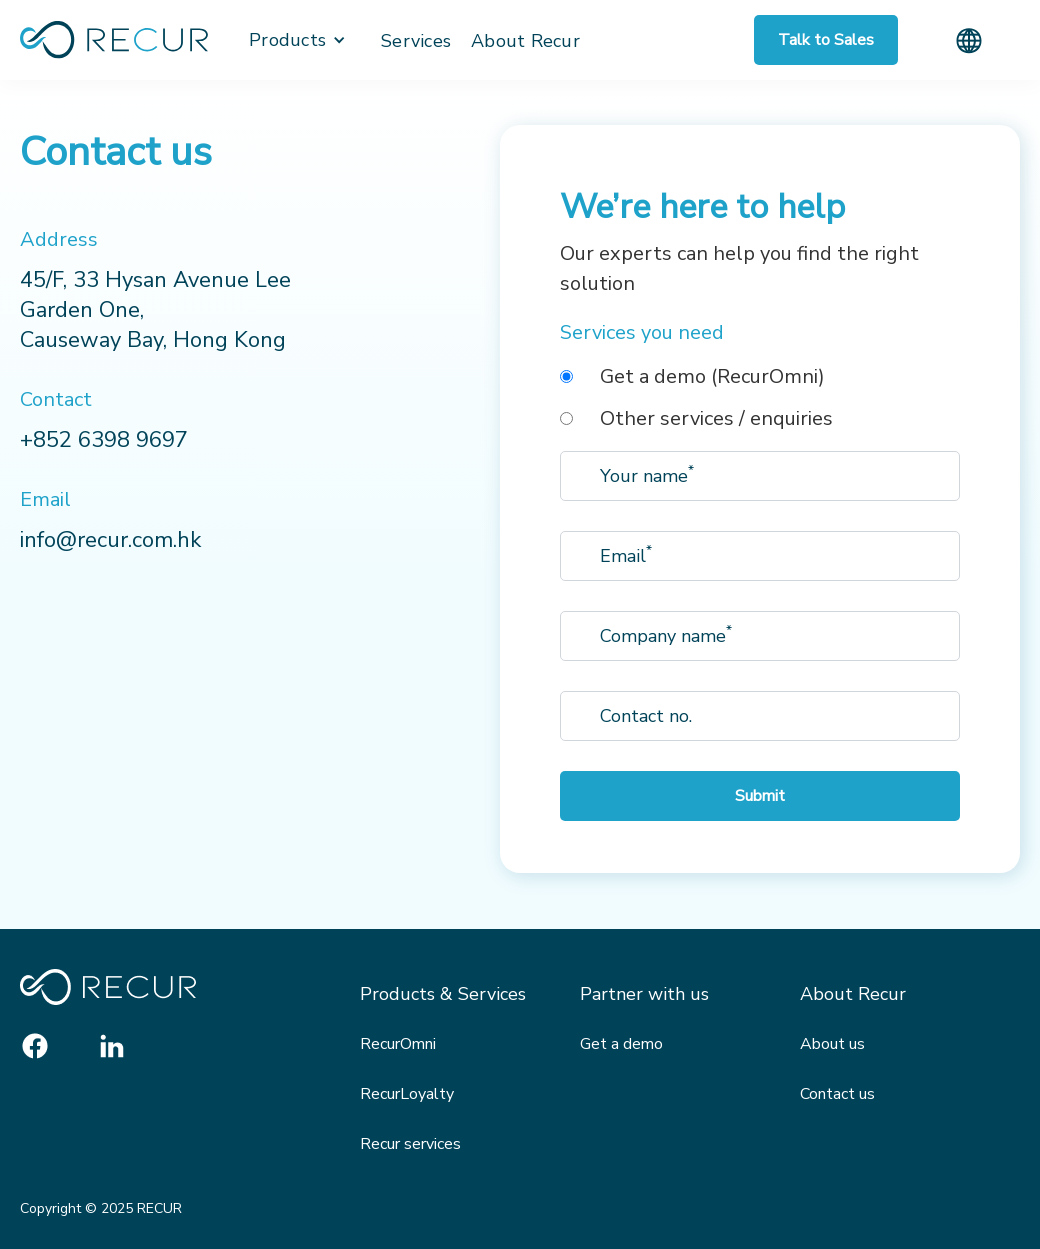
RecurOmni (398, 1044)
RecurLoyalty (407, 1094)
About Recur (525, 41)
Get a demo (621, 1044)
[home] (114, 39)
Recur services (410, 1144)
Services (416, 41)
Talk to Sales (826, 40)
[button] (297, 40)
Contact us (837, 1094)
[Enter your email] (760, 476)
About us (832, 1044)
